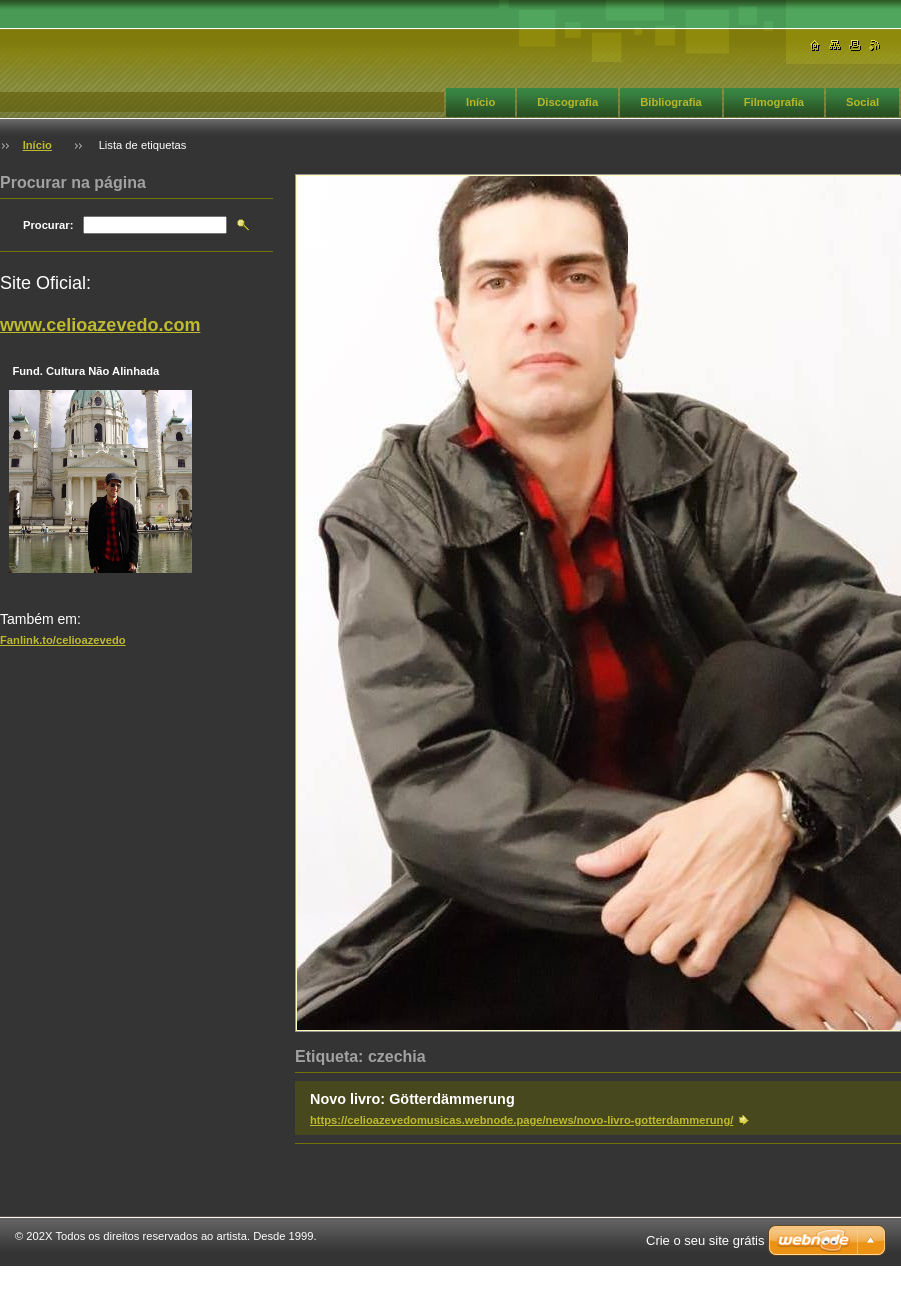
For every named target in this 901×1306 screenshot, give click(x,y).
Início (480, 102)
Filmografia (774, 102)
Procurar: (48, 225)
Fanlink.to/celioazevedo (63, 640)
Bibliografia (671, 102)
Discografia (567, 102)
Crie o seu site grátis (705, 1240)
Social (862, 102)
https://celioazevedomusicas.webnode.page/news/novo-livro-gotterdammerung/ (521, 1120)
